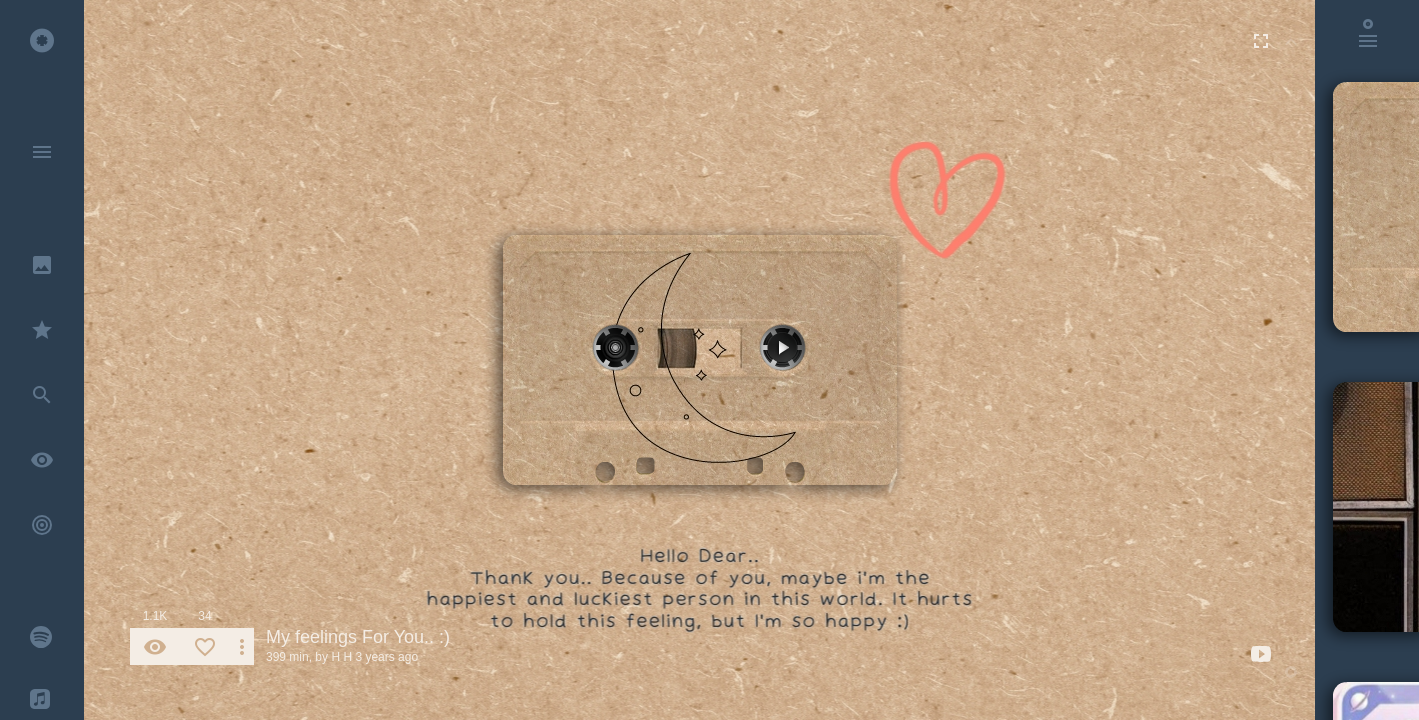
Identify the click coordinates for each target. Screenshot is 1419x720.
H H (341, 657)
